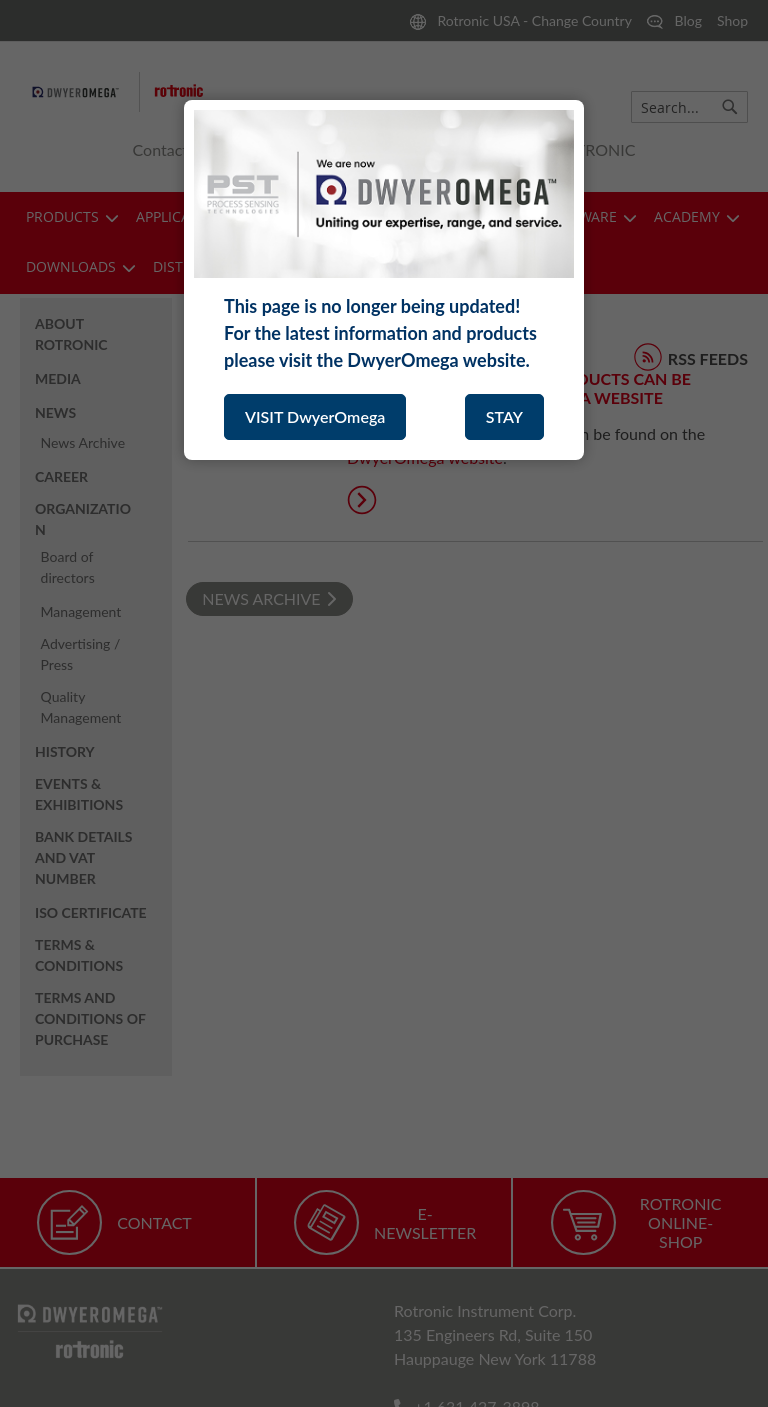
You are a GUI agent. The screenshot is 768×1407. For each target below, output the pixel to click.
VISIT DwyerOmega (315, 416)
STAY (504, 416)
